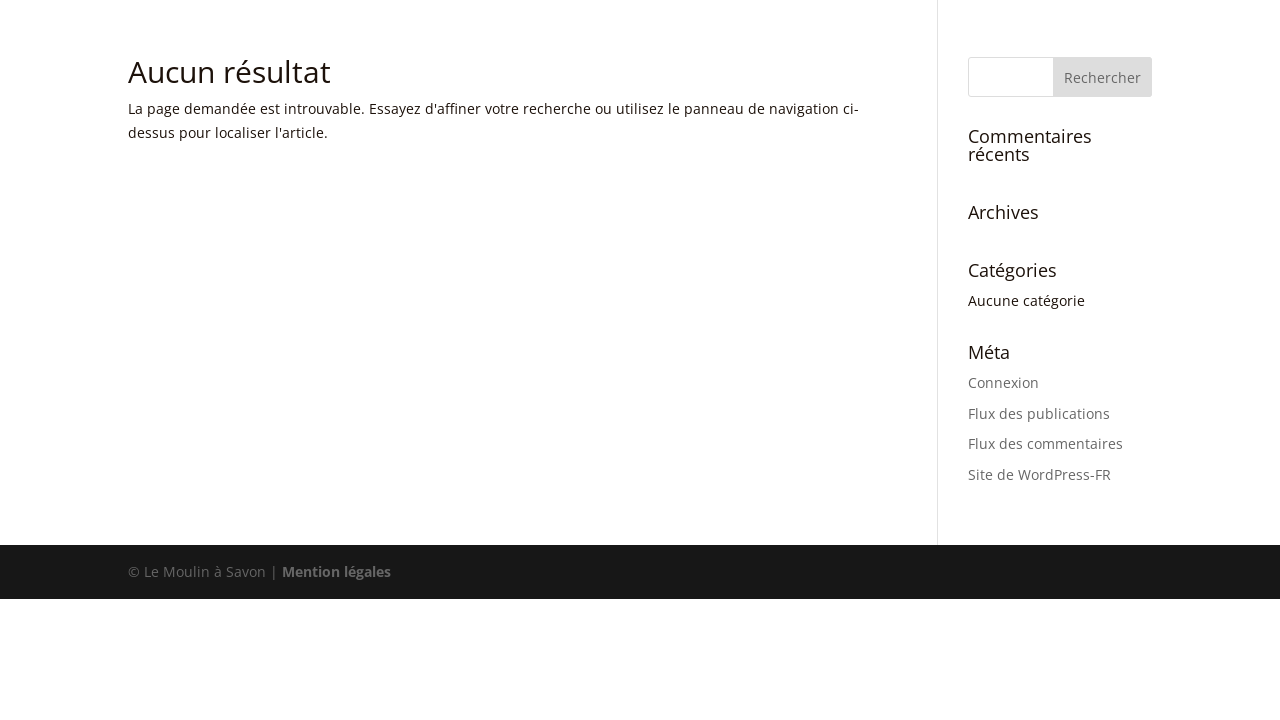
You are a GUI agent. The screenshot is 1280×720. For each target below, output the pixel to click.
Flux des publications (1039, 413)
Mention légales (336, 571)
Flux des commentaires (1045, 443)
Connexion (1003, 382)
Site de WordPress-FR (1039, 474)
